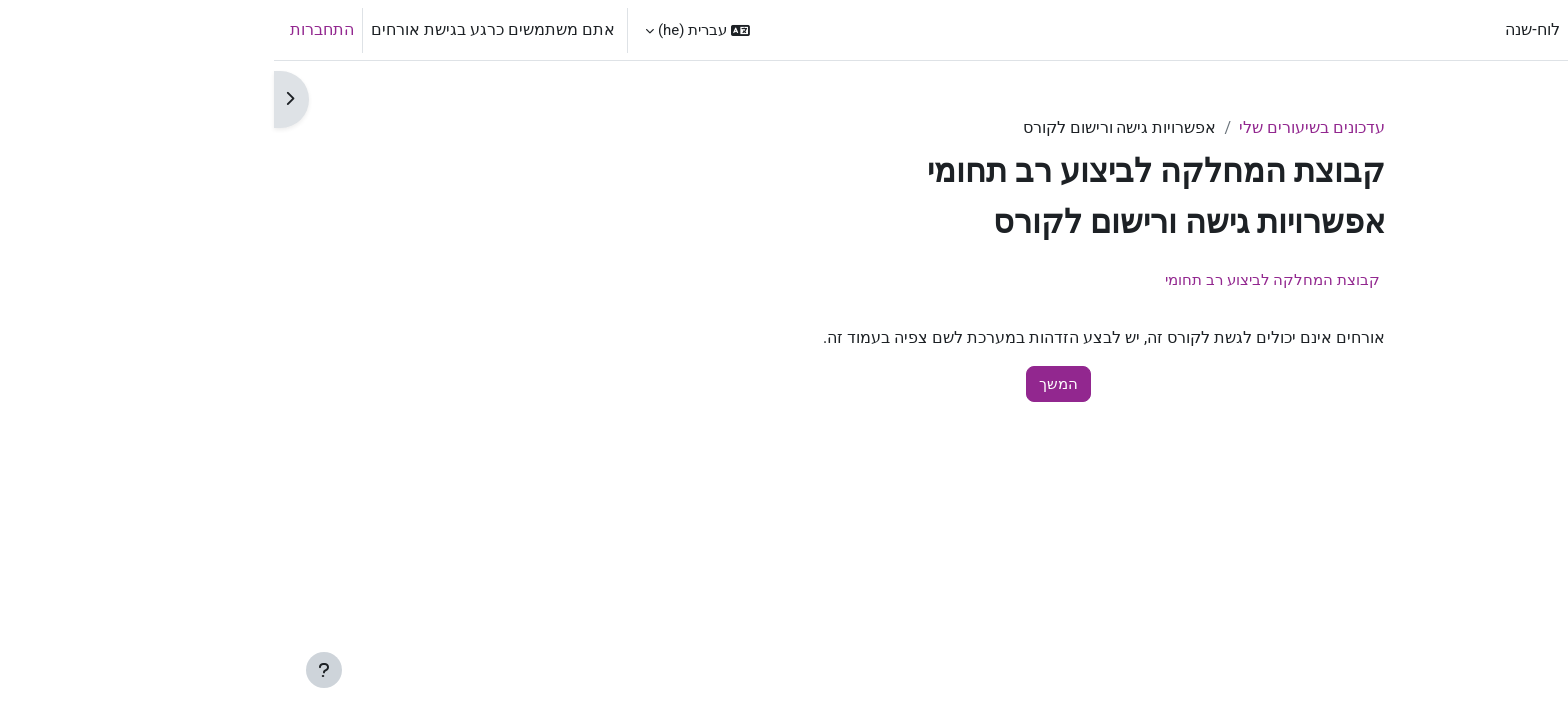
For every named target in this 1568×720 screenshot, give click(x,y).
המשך (784, 384)
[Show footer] (50, 670)
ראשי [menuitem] (1319, 29)
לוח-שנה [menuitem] (1258, 29)
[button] (423, 30)
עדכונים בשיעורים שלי (1038, 127)
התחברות (48, 29)
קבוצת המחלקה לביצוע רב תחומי (998, 280)
